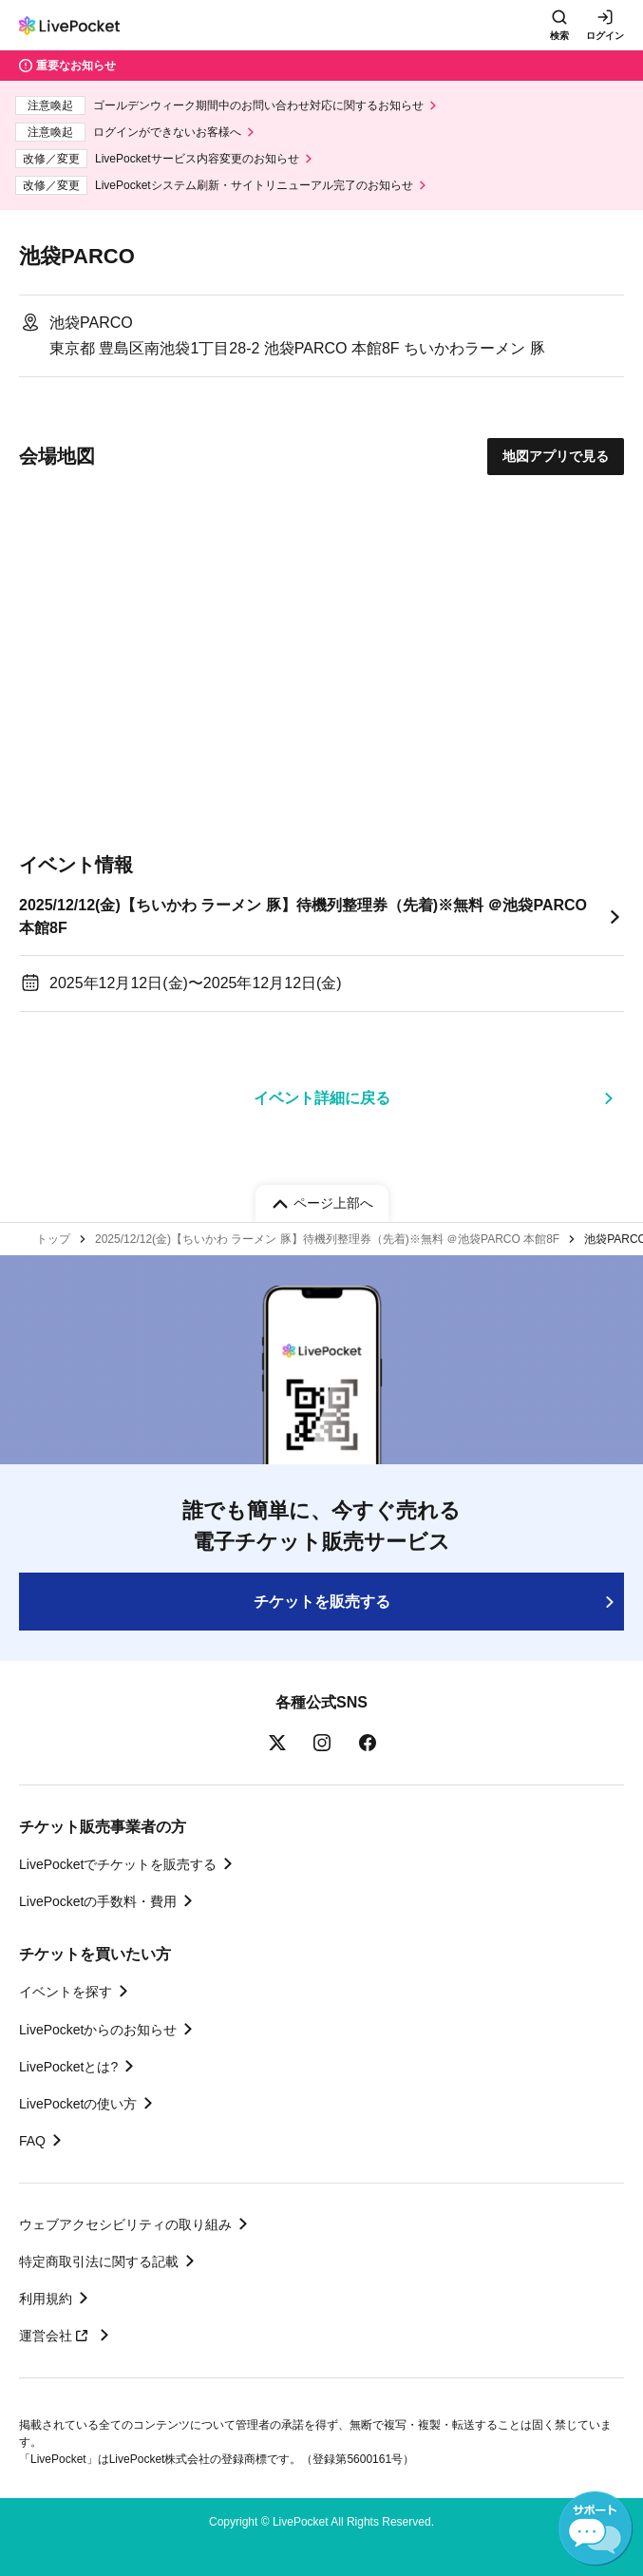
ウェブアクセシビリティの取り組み (125, 2224)
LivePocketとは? (68, 2066)
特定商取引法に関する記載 (99, 2261)
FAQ (32, 2140)
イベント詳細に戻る (322, 1098)
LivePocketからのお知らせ (98, 2029)
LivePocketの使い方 (78, 2103)
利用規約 (45, 2298)
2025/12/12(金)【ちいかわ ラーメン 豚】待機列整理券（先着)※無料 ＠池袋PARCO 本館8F (303, 916)
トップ (53, 1239)
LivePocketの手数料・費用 (98, 1901)
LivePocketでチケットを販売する (118, 1864)
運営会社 (56, 2335)
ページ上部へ (333, 1203)
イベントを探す (65, 1991)
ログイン (605, 35)
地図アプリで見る (555, 456)
